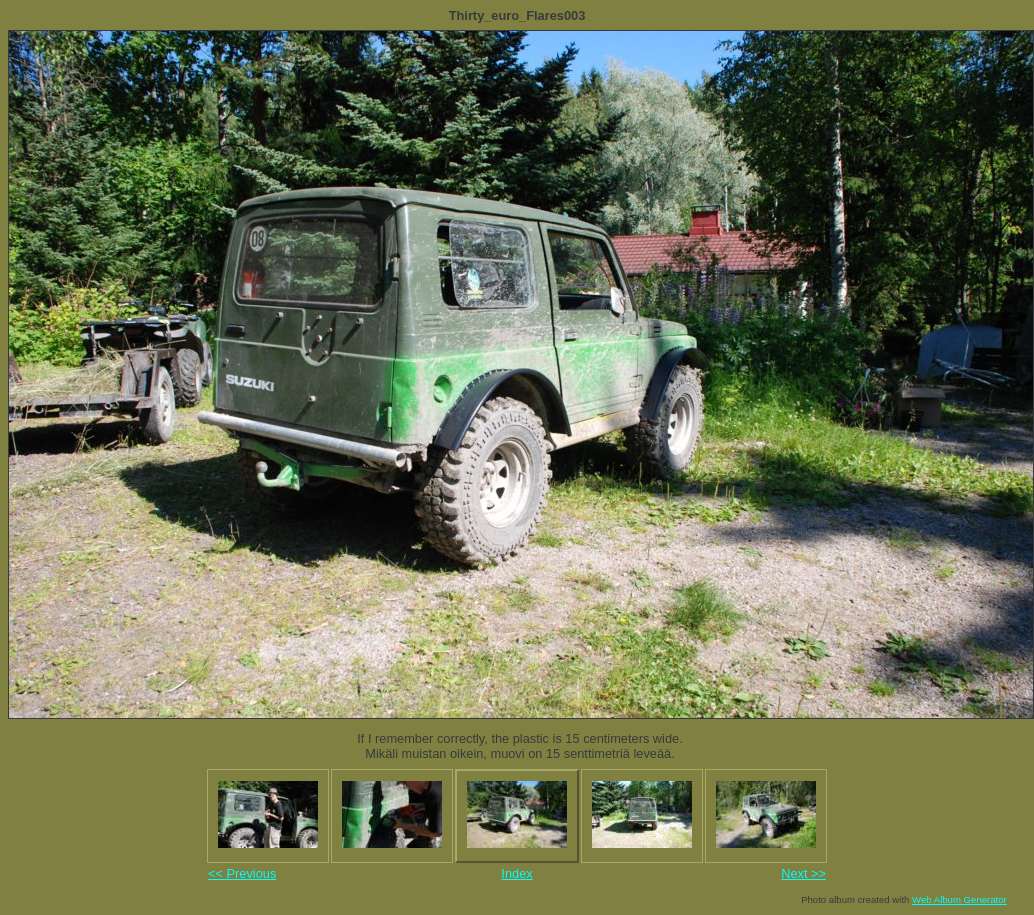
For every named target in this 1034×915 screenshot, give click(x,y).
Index (516, 873)
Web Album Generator (959, 899)
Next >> (803, 873)
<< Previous (242, 873)
